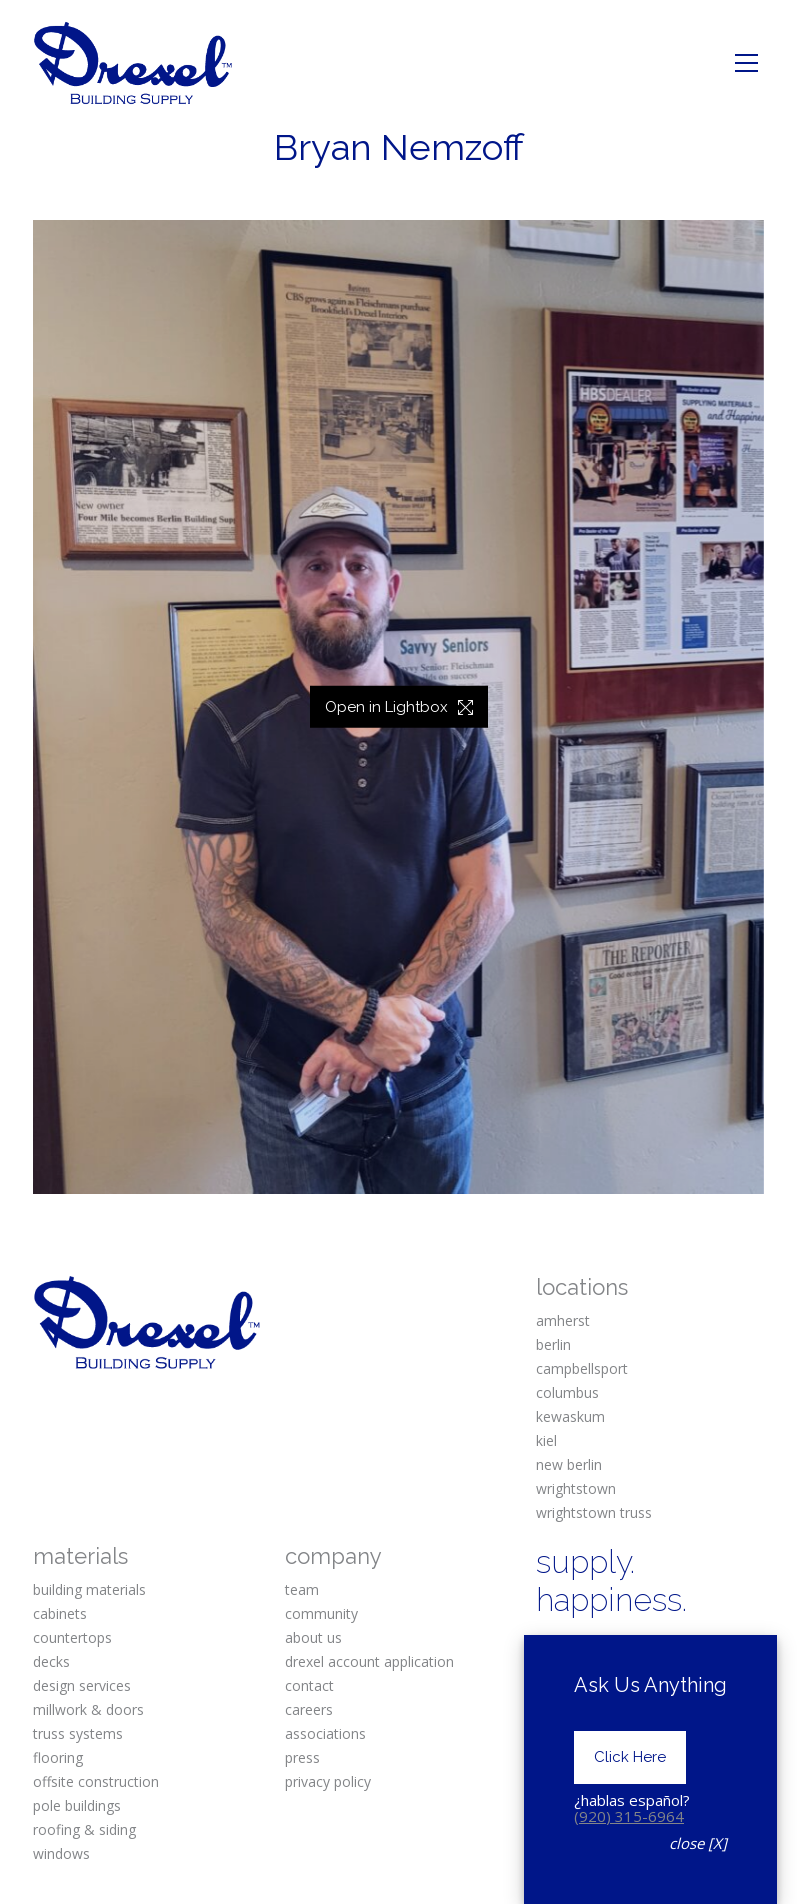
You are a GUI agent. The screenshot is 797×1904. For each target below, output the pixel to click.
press (302, 1757)
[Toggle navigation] (746, 63)
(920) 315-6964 (629, 1816)
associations (325, 1733)
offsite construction (96, 1781)
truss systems (78, 1733)
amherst (563, 1320)
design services (82, 1685)
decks (51, 1661)
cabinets (60, 1613)
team (302, 1589)
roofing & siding (84, 1829)
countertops (72, 1637)
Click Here (630, 1757)
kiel (546, 1440)
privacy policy (328, 1781)
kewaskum (570, 1416)
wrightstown (576, 1488)
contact (309, 1685)
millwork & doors (88, 1709)
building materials (89, 1589)
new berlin (569, 1464)
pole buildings (77, 1805)
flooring (58, 1757)
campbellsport (582, 1368)
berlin (553, 1344)
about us (313, 1637)
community (321, 1613)
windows (61, 1853)
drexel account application (369, 1661)
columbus (567, 1392)
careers (309, 1709)
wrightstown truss (594, 1512)
